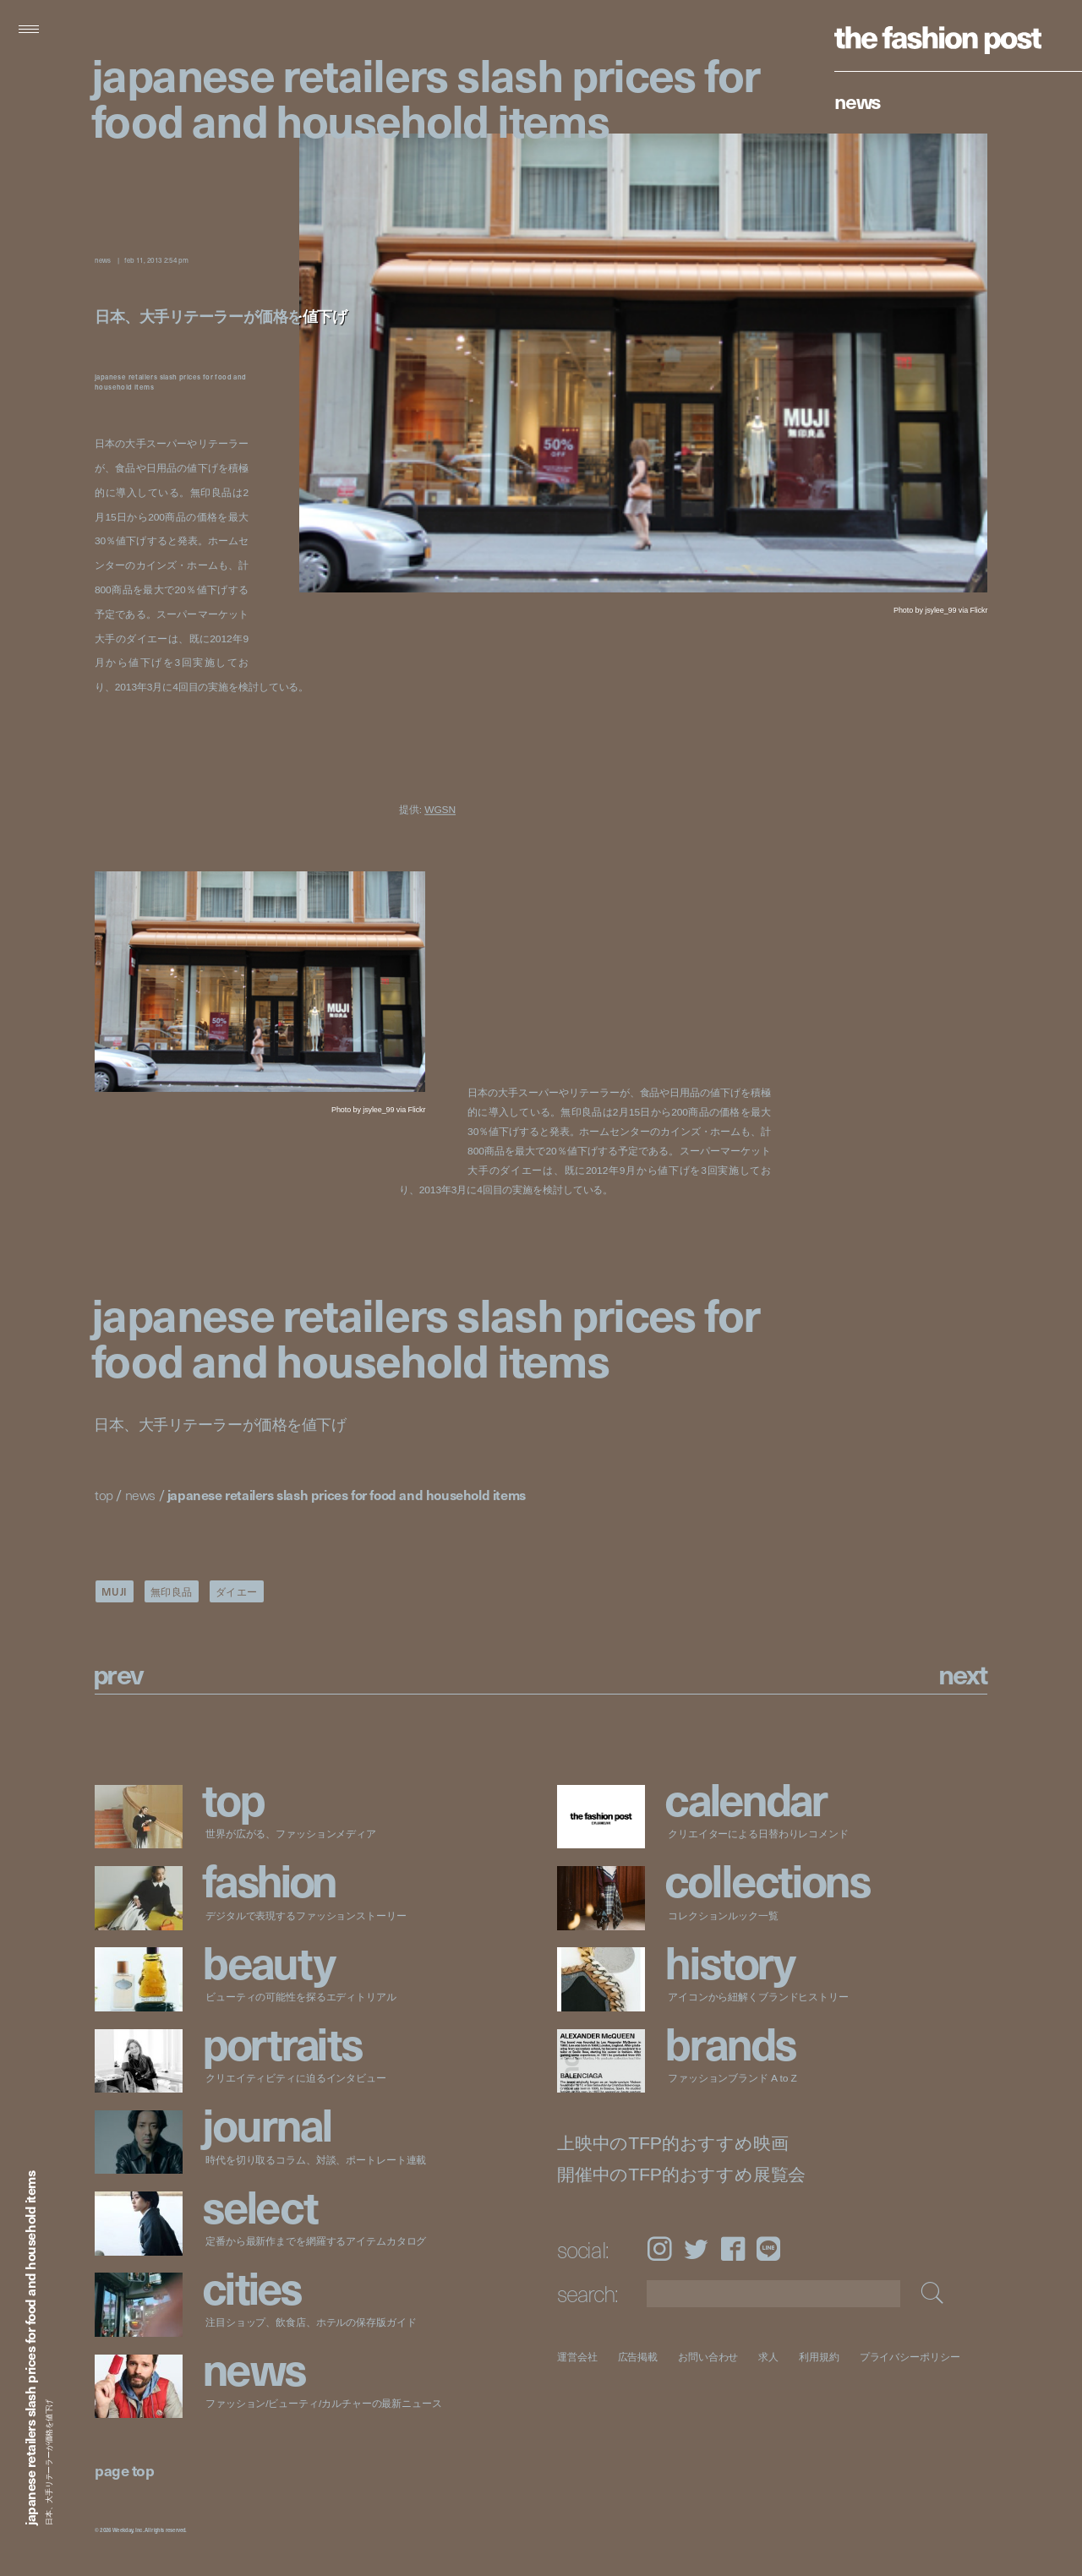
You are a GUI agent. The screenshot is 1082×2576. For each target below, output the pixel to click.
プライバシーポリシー (910, 2356)
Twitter (696, 2248)
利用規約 (819, 2356)
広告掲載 (638, 2356)
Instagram (659, 2248)
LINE (768, 2248)
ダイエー (237, 1591)
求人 (769, 2356)
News (857, 100)
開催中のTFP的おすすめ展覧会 (681, 2175)
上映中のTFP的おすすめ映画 (672, 2143)
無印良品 (171, 1591)
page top (124, 2470)
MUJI (114, 1591)
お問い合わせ (708, 2356)
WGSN (440, 810)
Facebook (733, 2248)
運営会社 (577, 2356)
